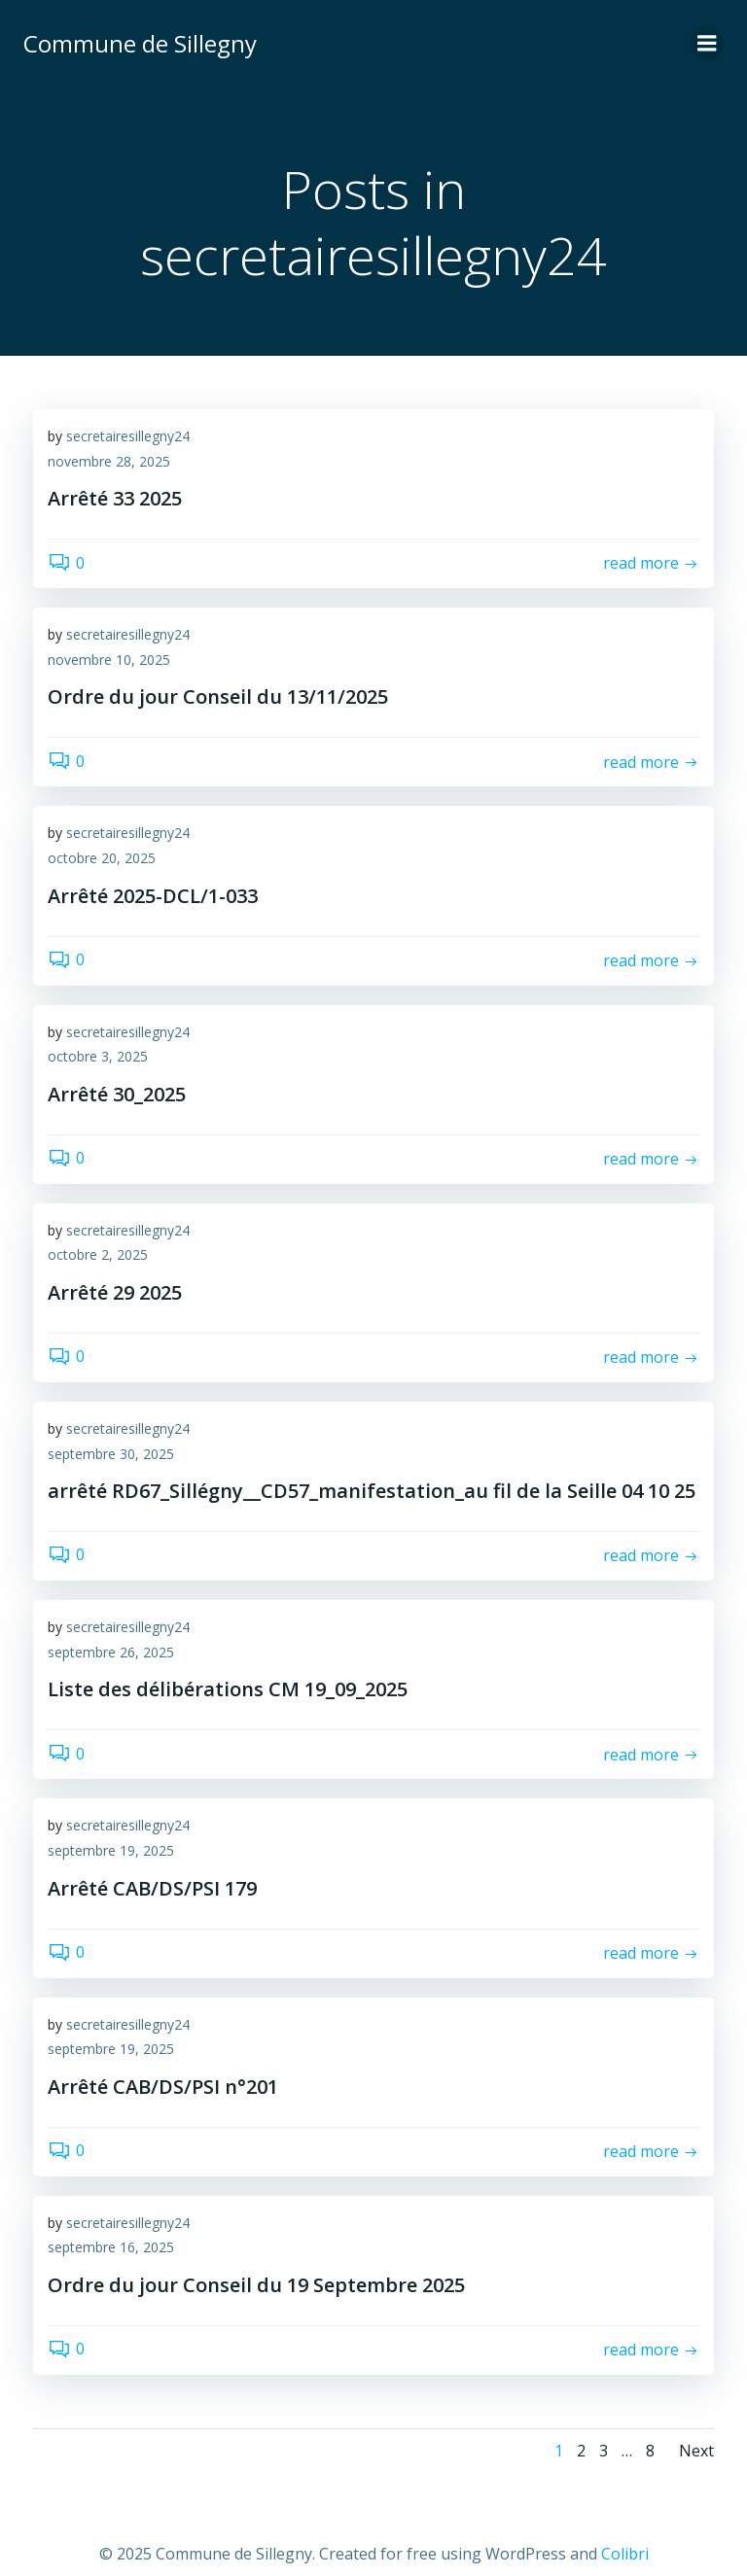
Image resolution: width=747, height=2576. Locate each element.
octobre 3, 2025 (98, 1056)
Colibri (625, 2553)
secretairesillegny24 (128, 436)
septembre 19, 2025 (111, 1850)
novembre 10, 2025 (109, 659)
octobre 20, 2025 (102, 858)
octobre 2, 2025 (98, 1254)
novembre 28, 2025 (109, 461)
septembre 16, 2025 (111, 2247)
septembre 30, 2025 (111, 1454)
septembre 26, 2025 (111, 1652)
